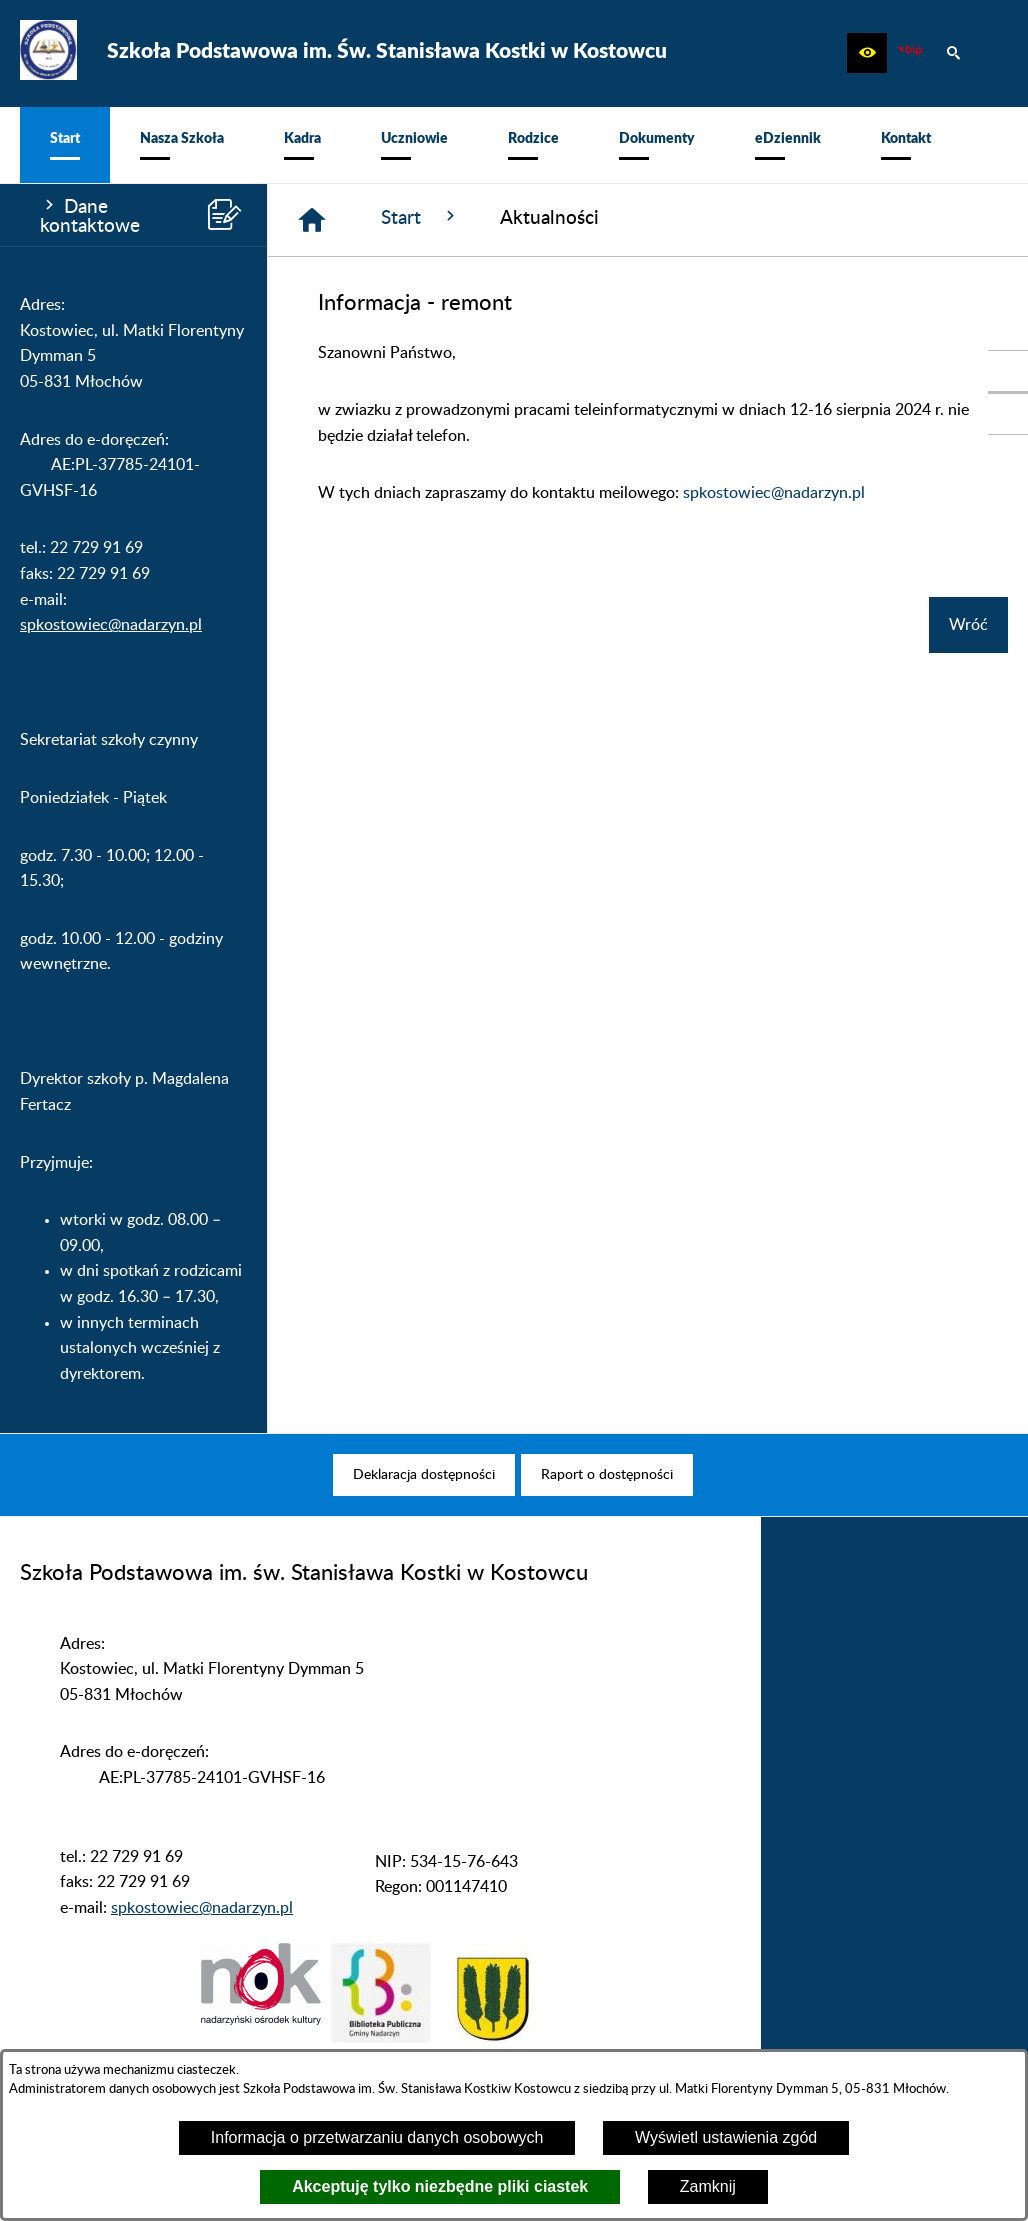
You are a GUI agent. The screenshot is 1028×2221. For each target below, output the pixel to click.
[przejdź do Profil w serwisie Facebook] (1008, 414)
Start (420, 217)
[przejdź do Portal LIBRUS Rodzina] (1008, 371)
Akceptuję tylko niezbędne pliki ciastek (440, 2186)
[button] (867, 53)
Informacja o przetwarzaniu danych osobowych (377, 2137)
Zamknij (708, 2186)
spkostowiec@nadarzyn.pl (111, 625)
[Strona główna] (312, 220)
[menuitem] (65, 145)
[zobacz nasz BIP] (910, 53)
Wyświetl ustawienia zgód (726, 2137)
